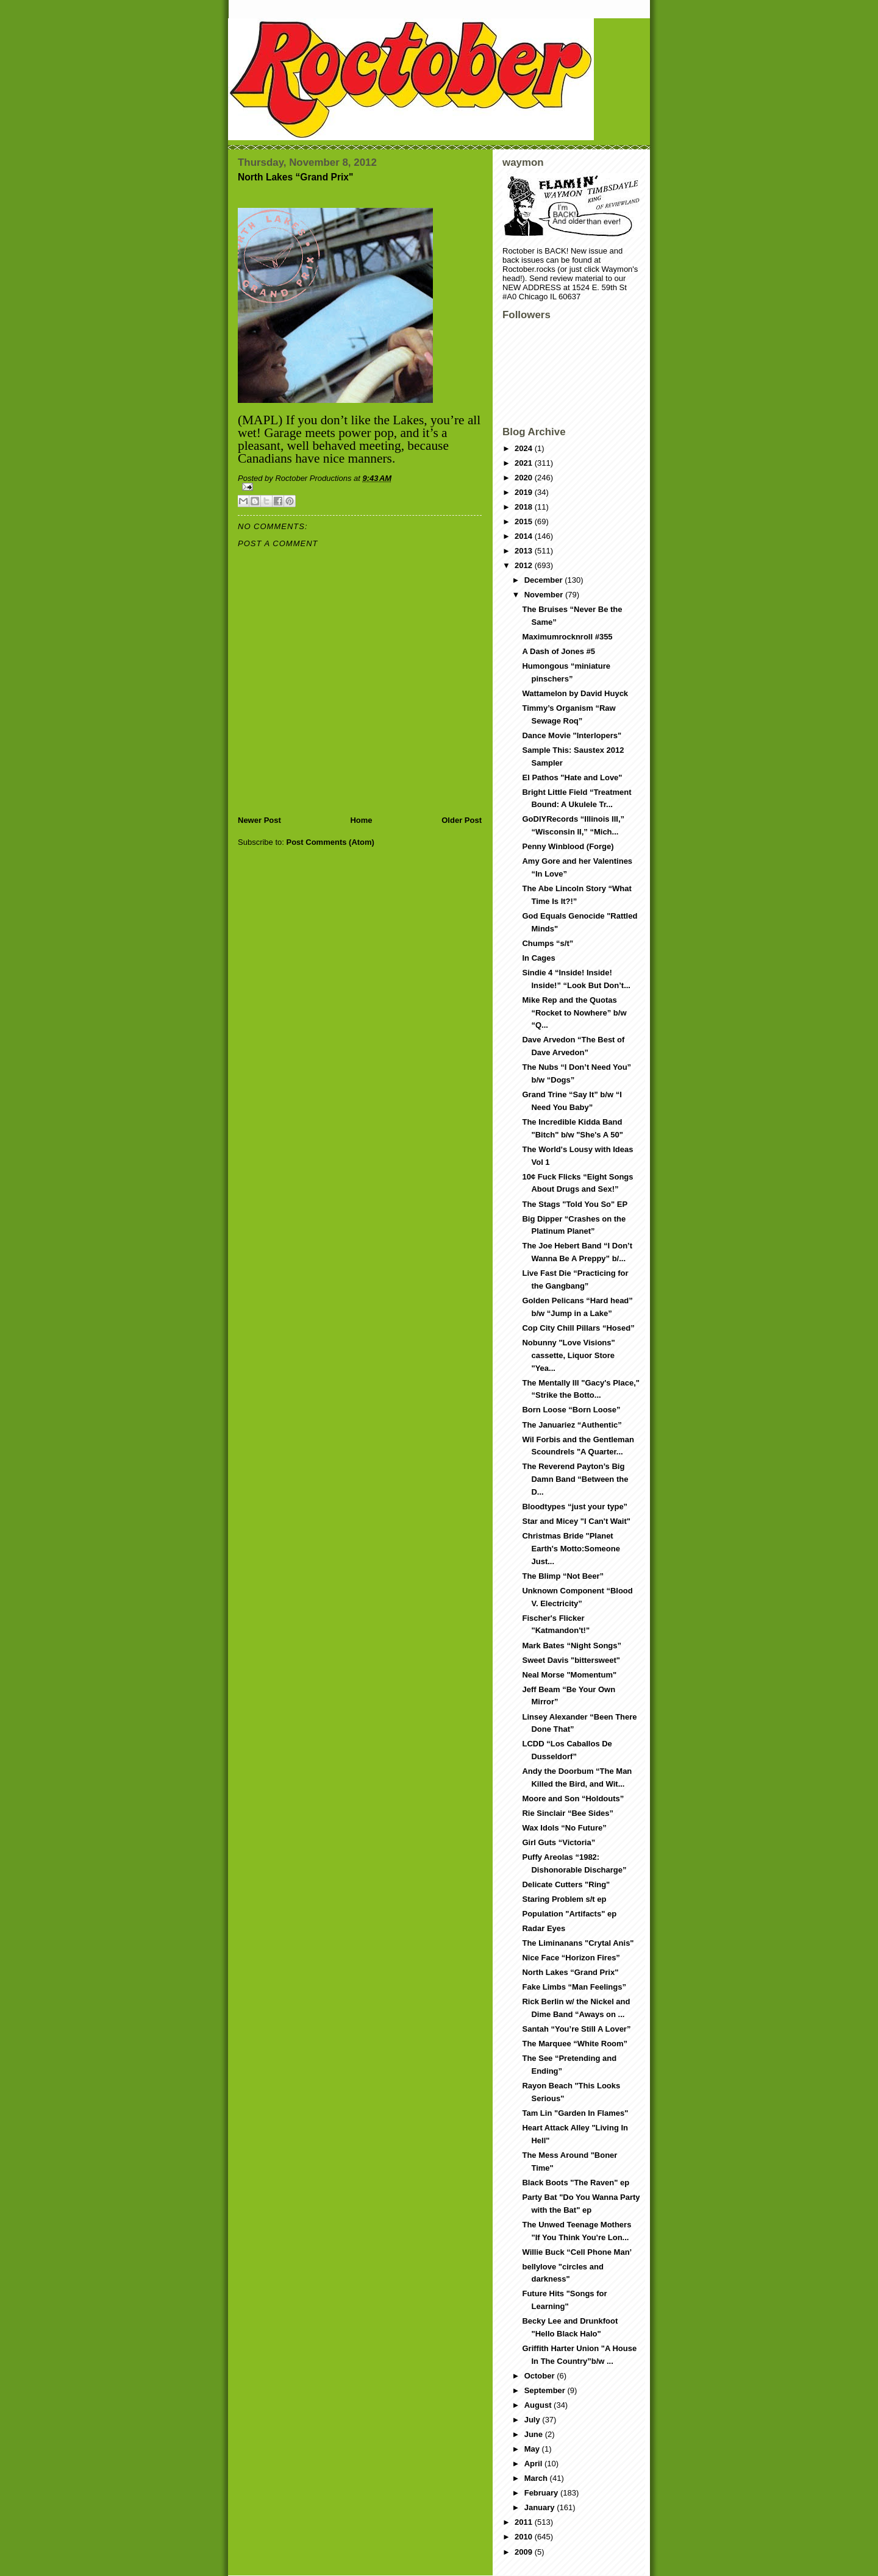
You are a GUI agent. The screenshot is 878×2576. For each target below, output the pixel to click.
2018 (525, 506)
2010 (525, 2536)
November (544, 594)
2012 (525, 565)
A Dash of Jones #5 (558, 651)
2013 (525, 550)
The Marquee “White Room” (574, 2043)
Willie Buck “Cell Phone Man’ (577, 2252)
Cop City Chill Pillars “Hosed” (578, 1327)
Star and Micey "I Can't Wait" (576, 1521)
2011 (525, 2522)
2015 (525, 521)
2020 (525, 477)
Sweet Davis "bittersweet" (570, 1660)
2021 (525, 463)
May (533, 2448)
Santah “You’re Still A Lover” (576, 2028)
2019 (525, 492)
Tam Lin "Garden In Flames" (575, 2113)
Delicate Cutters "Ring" (566, 1884)
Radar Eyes (543, 1928)
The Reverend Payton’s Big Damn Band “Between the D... (575, 1479)
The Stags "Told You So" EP (574, 1204)
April (534, 2463)
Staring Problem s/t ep (564, 1899)
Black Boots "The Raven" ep (575, 2182)
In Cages (538, 957)
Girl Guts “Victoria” (558, 1842)
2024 (525, 448)
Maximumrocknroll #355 (567, 636)
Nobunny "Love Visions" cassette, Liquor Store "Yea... (568, 1355)
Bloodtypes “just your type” (574, 1506)
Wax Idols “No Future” (564, 1827)
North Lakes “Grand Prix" (570, 1972)
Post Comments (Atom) (330, 842)
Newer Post (259, 820)
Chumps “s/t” (547, 943)
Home (361, 820)
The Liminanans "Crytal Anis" (578, 1943)
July (533, 2419)
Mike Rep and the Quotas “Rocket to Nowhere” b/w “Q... (574, 1012)
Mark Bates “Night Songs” (571, 1645)
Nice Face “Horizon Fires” (570, 1957)
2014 (525, 536)
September (546, 2390)
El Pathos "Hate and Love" (572, 777)
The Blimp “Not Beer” (563, 1576)
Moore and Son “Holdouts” (573, 1798)
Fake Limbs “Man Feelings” (574, 1986)
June (534, 2434)
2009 (525, 2551)
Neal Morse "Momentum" (569, 1674)
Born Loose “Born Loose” (571, 1409)
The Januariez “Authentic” (571, 1424)
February (542, 2492)
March (537, 2478)
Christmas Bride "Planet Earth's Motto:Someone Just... (570, 1548)
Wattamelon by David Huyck (575, 693)
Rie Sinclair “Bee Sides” (567, 1813)
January (540, 2507)
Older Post (461, 820)
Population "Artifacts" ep (569, 1913)
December (544, 580)
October (540, 2375)
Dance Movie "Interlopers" (571, 735)
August (539, 2405)
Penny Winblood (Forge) (567, 846)
